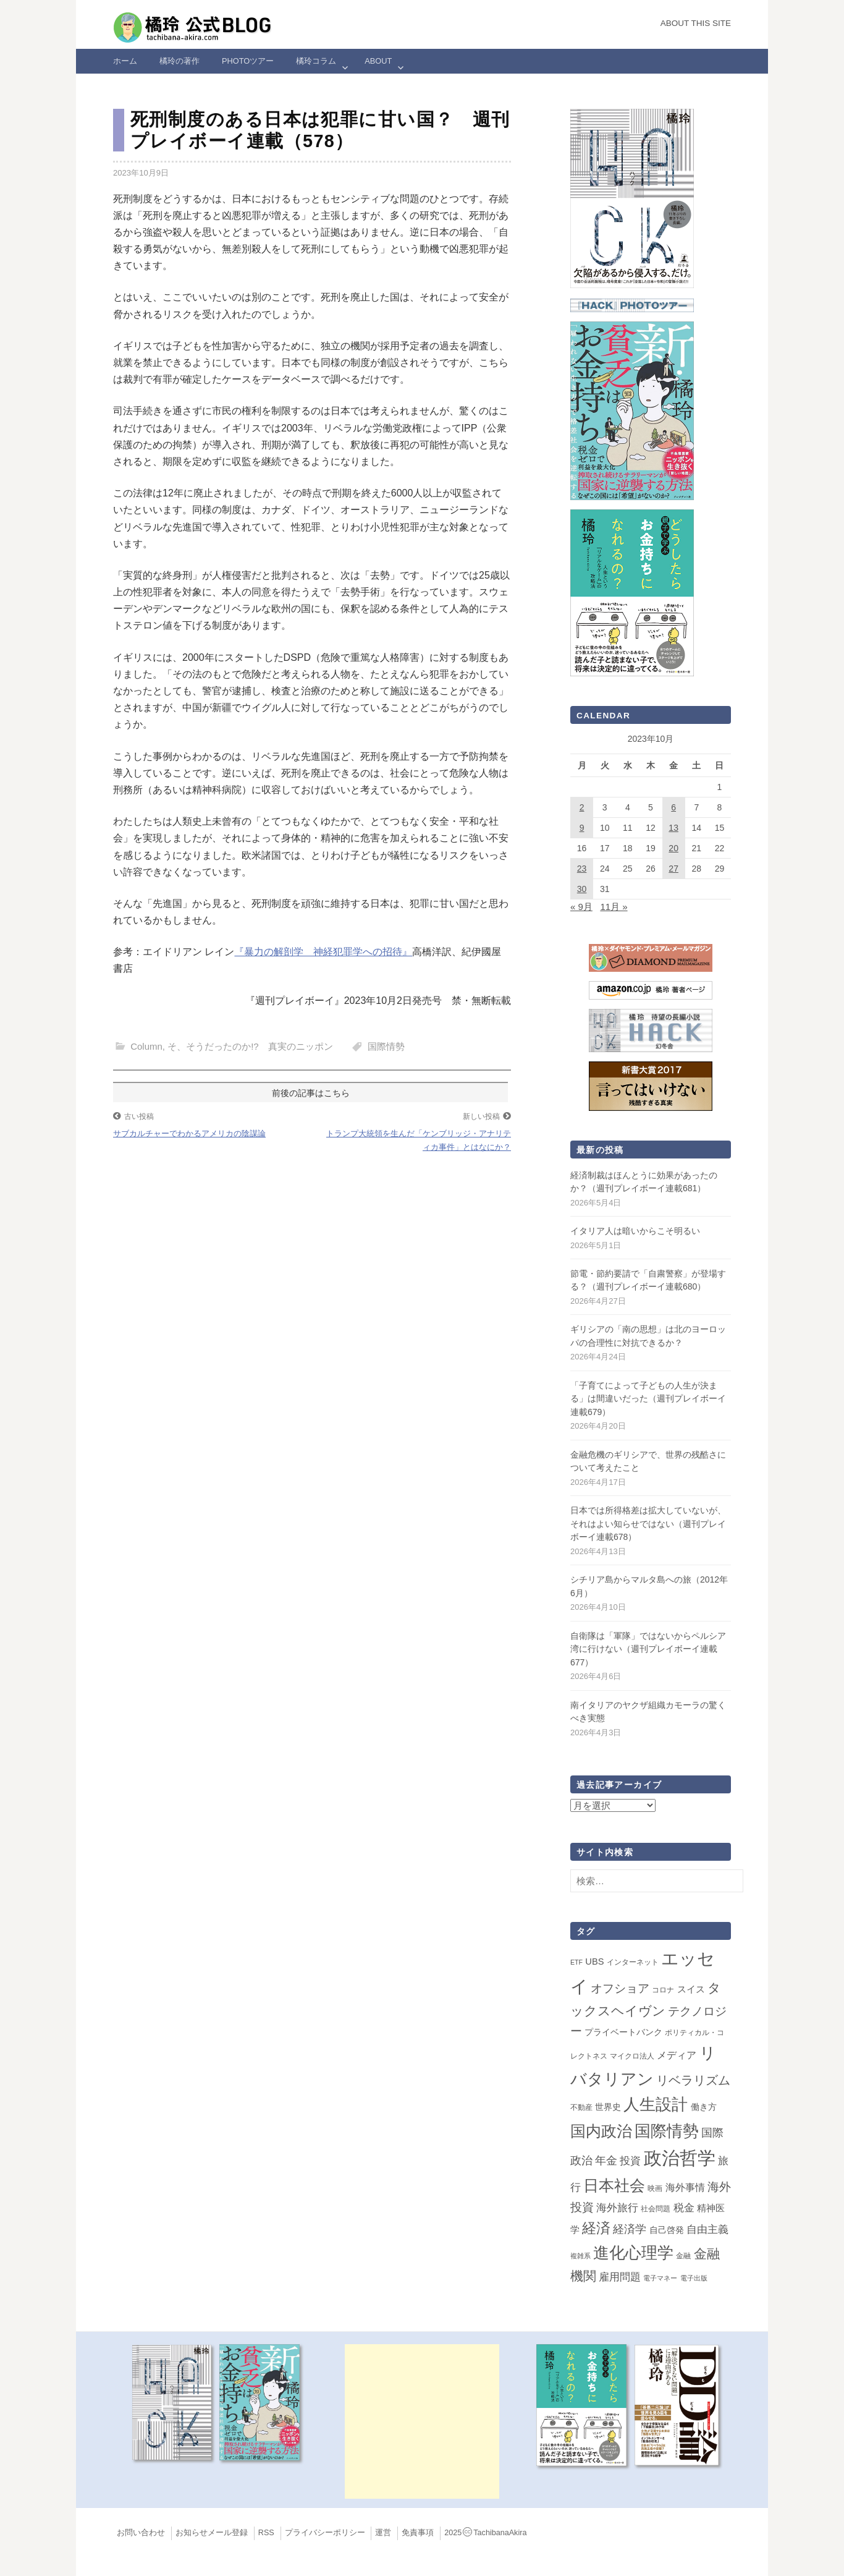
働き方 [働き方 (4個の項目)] (704, 2107)
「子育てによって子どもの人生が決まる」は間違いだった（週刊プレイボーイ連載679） (648, 1398)
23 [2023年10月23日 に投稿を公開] (582, 869)
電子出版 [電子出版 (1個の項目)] (693, 2278)
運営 (383, 2532)
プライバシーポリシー (325, 2532)
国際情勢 (386, 1046)
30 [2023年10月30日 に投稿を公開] (582, 889)
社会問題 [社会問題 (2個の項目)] (655, 2208)
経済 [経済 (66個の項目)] (596, 2228)
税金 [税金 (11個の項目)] (683, 2207)
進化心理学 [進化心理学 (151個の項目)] (633, 2252)
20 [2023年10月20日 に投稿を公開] (673, 848)
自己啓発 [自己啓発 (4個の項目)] (666, 2230)
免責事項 (418, 2532)
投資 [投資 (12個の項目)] (630, 2160)
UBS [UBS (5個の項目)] (594, 1961)
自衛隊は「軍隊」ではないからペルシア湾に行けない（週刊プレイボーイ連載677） (648, 1649)
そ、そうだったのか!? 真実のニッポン (250, 1046)
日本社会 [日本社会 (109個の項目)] (614, 2185)
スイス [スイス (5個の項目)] (691, 1989)
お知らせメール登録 (211, 2532)
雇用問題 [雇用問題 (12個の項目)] (620, 2277)
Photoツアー (248, 61)
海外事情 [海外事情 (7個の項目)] (685, 2187)
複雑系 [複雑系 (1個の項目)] (580, 2255)
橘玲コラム (316, 61)
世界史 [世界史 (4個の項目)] (608, 2107)
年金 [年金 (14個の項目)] (606, 2160)
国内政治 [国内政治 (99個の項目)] (601, 2131)
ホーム (125, 61)
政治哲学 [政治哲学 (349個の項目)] (679, 2158)
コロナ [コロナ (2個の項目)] (663, 1990)
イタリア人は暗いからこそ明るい (635, 1231)
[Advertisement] (422, 2421)
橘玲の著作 (179, 61)
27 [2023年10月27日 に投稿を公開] (673, 869)
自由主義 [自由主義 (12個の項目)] (707, 2229)
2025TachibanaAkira (485, 2532)
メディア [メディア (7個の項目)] (676, 2055)
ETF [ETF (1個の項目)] (576, 1962)
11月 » (613, 906)
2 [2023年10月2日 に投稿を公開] (582, 807)
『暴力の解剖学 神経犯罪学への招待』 (323, 951)
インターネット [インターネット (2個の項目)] (633, 1962)
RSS (266, 2532)
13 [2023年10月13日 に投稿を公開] (673, 828)
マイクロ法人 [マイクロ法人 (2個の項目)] (632, 2056)
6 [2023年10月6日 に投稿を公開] (673, 807)
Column (146, 1046)
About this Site (695, 23)
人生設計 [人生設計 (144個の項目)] (655, 2104)
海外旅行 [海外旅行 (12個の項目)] (617, 2207)
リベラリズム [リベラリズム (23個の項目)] (693, 2080)
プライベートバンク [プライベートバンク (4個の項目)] (623, 2032)
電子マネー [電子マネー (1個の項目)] (660, 2278)
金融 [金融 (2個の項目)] (683, 2255)
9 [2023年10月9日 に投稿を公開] (582, 828)
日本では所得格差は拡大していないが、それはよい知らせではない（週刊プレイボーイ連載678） (648, 1523)
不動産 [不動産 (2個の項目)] (581, 2107)
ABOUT (378, 61)
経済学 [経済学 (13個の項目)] (629, 2229)
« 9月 (581, 906)
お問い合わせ (141, 2532)
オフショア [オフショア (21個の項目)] (620, 1988)
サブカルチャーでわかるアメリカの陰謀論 (189, 1133)
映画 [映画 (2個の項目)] (655, 2188)
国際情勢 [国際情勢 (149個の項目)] (667, 2131)
